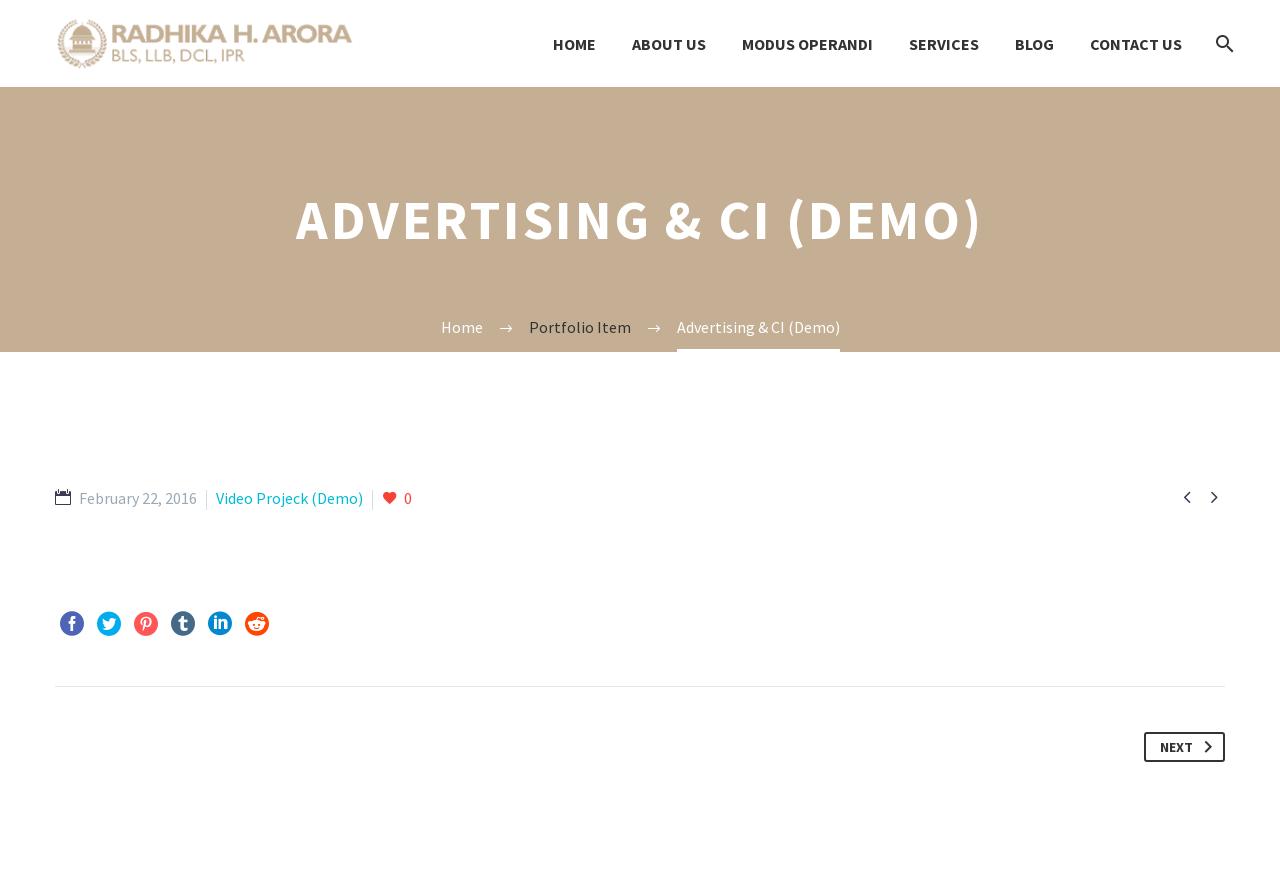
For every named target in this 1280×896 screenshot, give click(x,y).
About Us (669, 44)
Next (1190, 747)
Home (574, 44)
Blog (1034, 44)
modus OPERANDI (807, 44)
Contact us (1136, 44)
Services (944, 44)
